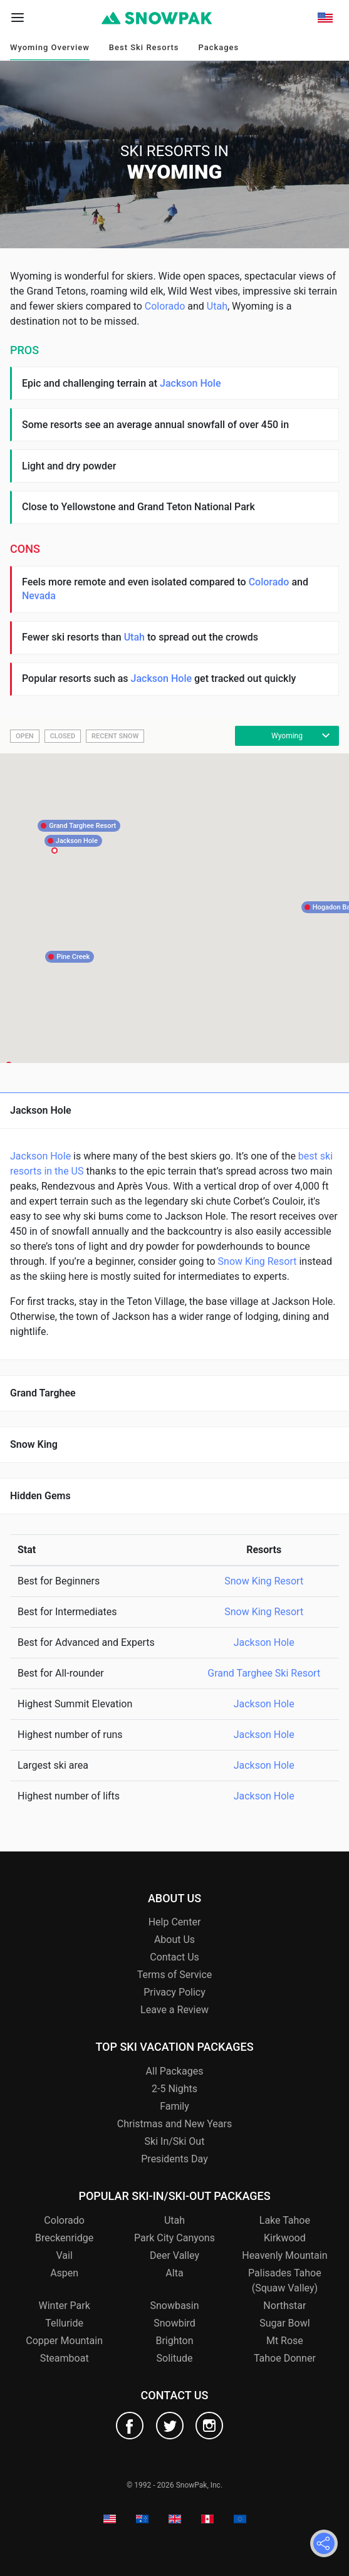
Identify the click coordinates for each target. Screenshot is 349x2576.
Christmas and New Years (174, 2124)
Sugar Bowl (284, 2323)
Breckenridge (64, 2238)
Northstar (284, 2306)
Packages (218, 47)
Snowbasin (174, 2306)
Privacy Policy (174, 1992)
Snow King (34, 1444)
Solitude (175, 2358)
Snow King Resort (257, 1261)
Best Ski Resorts (144, 47)
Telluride (64, 2323)
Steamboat (64, 2358)
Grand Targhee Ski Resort (263, 1673)
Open (25, 736)
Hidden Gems (40, 1496)
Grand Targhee (43, 1393)
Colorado (165, 306)
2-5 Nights (174, 2089)
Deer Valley (174, 2255)
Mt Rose (284, 2341)
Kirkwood (285, 2238)
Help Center (174, 1922)
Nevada (39, 596)
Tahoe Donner (285, 2358)
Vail (64, 2255)
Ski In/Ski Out (175, 2141)
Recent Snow (114, 736)
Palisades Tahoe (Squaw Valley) (284, 2280)
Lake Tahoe (284, 2220)
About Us (174, 1939)
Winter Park (64, 2306)
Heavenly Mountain (284, 2255)
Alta (174, 2273)
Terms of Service (174, 1975)
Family (174, 2106)
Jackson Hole (190, 383)
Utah (217, 306)
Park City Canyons (174, 2238)
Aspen (64, 2273)
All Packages (175, 2071)
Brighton (174, 2341)
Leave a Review (174, 2010)
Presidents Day (174, 2159)
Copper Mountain (64, 2341)
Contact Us (174, 1957)
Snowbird (174, 2323)
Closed (62, 736)
